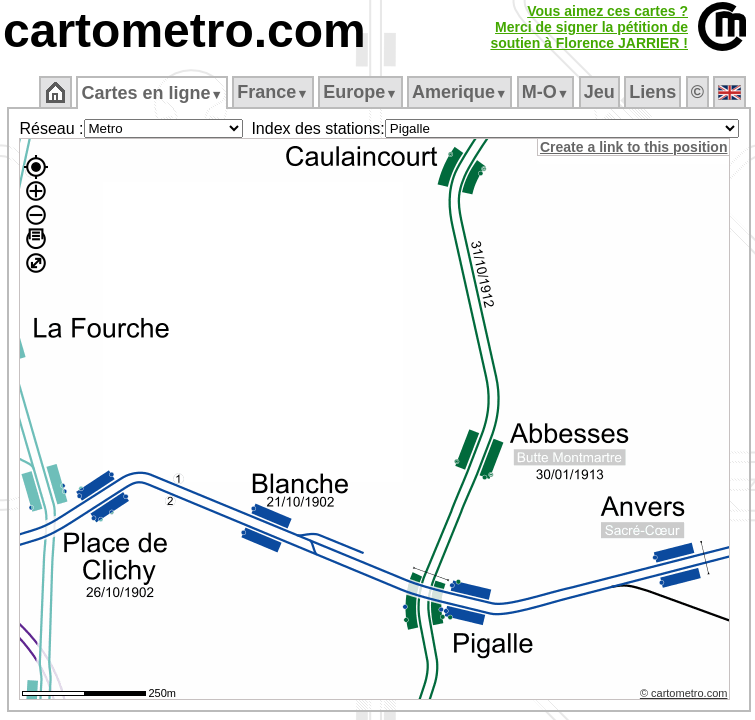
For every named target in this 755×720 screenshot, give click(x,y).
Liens (652, 92)
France (272, 92)
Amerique (459, 92)
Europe (360, 92)
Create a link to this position (633, 147)
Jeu (599, 92)
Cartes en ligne (151, 93)
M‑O (545, 92)
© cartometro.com (684, 693)
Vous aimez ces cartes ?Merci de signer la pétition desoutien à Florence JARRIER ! (589, 27)
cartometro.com (184, 30)
